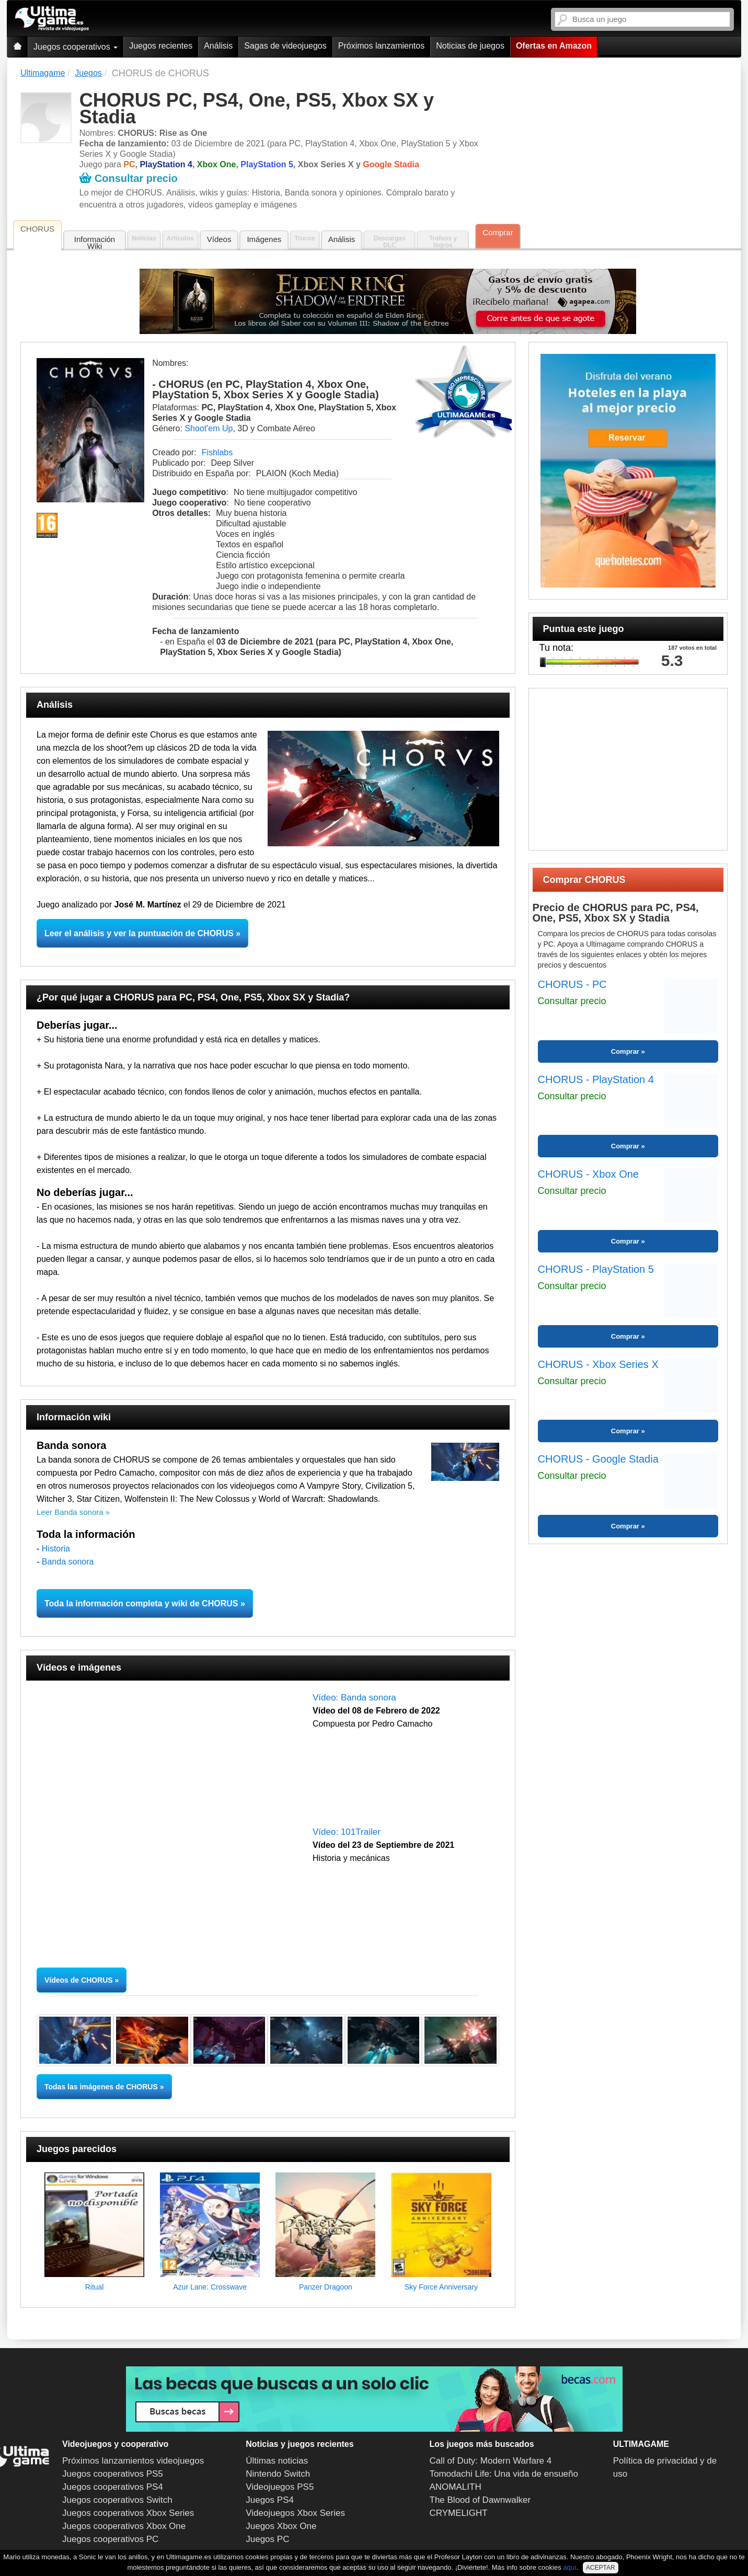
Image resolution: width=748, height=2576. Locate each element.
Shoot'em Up (209, 428)
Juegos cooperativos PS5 (112, 2474)
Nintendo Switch (278, 2474)
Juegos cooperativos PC (110, 2539)
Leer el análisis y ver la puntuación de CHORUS (139, 933)
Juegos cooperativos (75, 46)
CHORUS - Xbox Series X (598, 1364)
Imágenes (264, 239)
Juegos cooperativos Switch (117, 2500)
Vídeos (219, 239)
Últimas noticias (277, 2461)
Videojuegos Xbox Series (295, 2513)
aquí (569, 2567)
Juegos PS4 (270, 2500)
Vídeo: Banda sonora (354, 1698)
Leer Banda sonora (70, 1512)
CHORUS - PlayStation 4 (596, 1079)
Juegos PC (267, 2539)
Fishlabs (217, 452)
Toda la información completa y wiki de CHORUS (141, 1603)
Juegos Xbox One (281, 2526)
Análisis (218, 45)
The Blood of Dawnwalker (480, 2500)
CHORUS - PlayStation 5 (596, 1269)
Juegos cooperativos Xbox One (124, 2526)
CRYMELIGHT (459, 2513)
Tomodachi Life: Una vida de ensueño (504, 2474)
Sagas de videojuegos (285, 45)
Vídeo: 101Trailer (347, 1832)
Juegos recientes (160, 45)
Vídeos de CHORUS (78, 1980)
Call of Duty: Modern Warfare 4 (491, 2461)
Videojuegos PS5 (280, 2487)
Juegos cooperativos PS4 (112, 2487)
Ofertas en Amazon (554, 45)
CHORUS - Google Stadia (598, 1459)
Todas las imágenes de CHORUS (101, 2087)
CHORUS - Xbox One (588, 1174)
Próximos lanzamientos (381, 45)
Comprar (497, 232)
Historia (56, 1548)
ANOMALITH (455, 2487)
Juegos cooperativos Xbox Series (128, 2513)
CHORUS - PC (572, 984)
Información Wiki (94, 242)
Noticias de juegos (470, 45)
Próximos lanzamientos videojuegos (133, 2461)
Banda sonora (68, 1561)
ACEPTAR (600, 2567)
